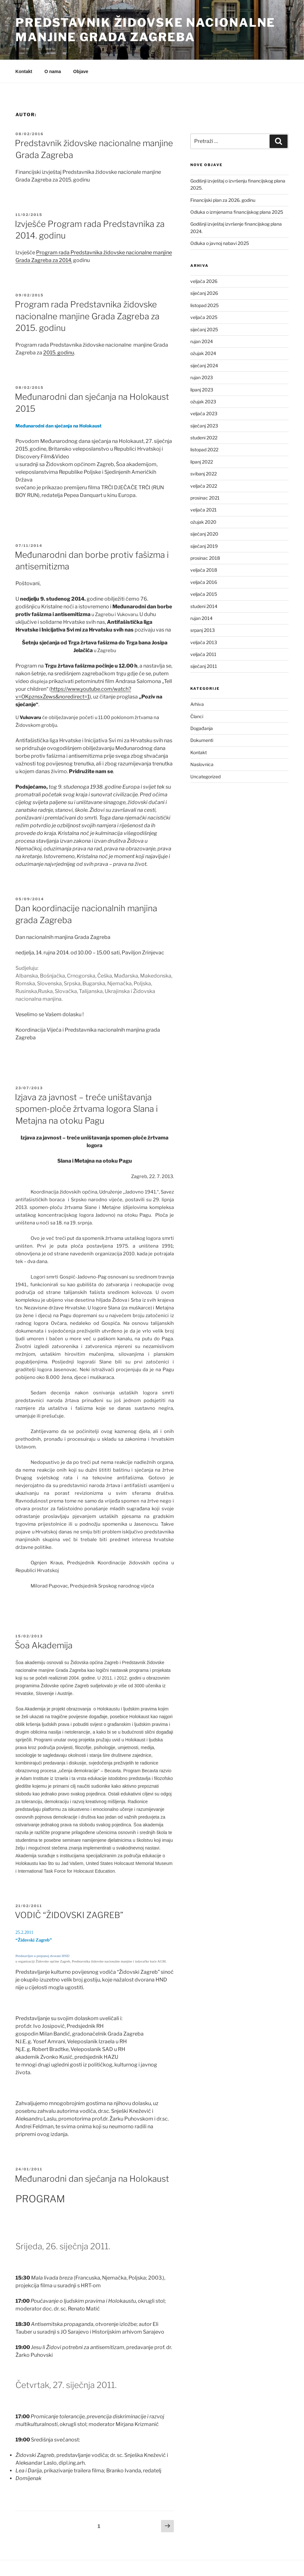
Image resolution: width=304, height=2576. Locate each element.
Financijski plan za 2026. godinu (222, 200)
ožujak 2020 (203, 522)
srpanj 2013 (202, 630)
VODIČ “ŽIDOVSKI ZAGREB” (69, 1915)
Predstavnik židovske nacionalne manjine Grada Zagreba (145, 29)
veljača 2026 (203, 281)
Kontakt (23, 71)
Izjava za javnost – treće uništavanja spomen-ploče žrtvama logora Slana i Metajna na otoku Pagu (86, 1109)
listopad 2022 (204, 449)
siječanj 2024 (204, 365)
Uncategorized (205, 776)
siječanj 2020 (204, 534)
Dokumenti (201, 740)
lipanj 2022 (201, 461)
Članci (196, 716)
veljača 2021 (203, 509)
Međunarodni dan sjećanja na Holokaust (92, 2179)
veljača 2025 (203, 317)
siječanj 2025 (204, 329)
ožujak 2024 (203, 353)
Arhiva (197, 704)
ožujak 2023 (203, 401)
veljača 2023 (203, 413)
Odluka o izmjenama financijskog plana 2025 (236, 212)
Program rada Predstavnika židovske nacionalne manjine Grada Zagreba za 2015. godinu (87, 316)
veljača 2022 (203, 486)
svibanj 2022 (203, 473)
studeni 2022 (203, 437)
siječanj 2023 (204, 425)
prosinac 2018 (205, 558)
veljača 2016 (203, 582)
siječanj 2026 (204, 293)
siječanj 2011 (203, 666)
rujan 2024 (201, 341)
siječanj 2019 (204, 546)
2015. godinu (58, 353)
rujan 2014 (201, 618)
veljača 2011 (203, 654)
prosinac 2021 (205, 498)
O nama (52, 71)
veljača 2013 (203, 642)
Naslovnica (202, 764)
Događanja (201, 728)
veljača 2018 (203, 570)
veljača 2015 (203, 594)
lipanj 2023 (201, 389)
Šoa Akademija (43, 1645)
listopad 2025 (204, 305)
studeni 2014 (203, 606)
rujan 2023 (201, 377)
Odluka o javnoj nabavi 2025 (219, 243)
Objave (80, 71)
